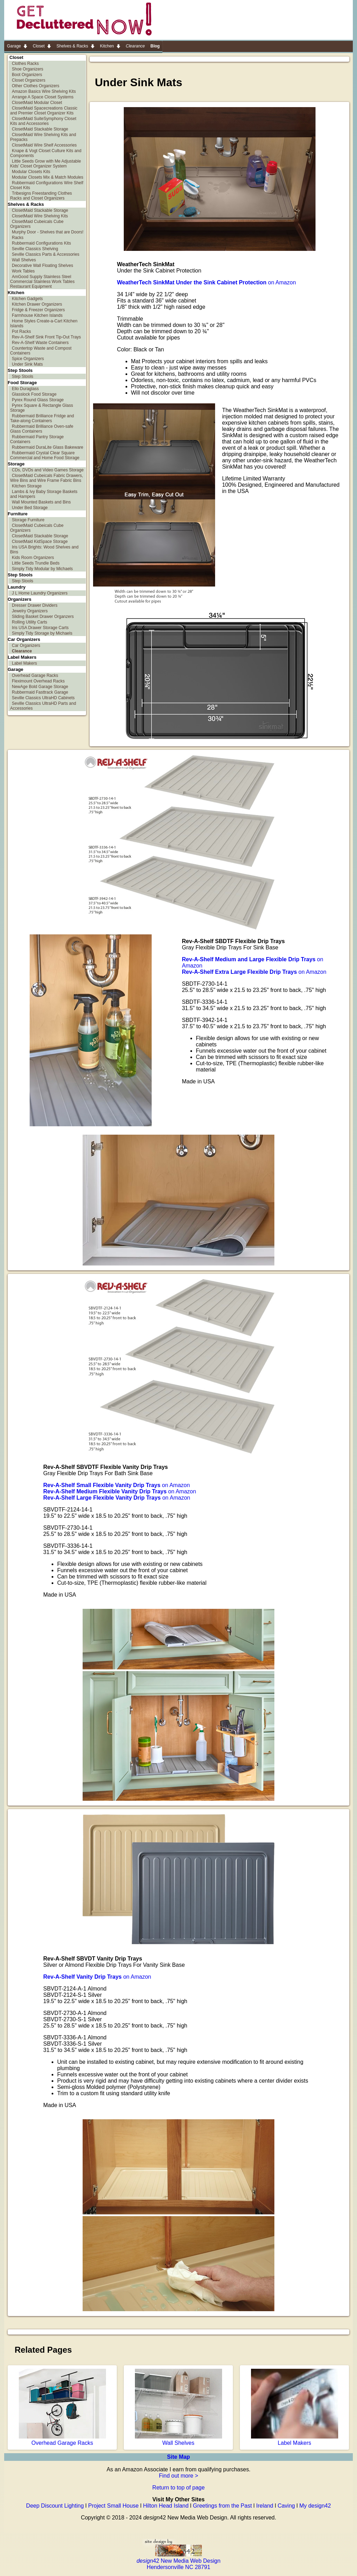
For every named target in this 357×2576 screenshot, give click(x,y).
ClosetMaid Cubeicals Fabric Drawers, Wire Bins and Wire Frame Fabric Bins (46, 478)
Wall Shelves (24, 259)
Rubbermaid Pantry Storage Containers (37, 439)
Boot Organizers (27, 74)
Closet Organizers (28, 80)
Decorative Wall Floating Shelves (42, 265)
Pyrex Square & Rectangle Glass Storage (41, 408)
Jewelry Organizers (30, 610)
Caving (286, 2506)
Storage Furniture (28, 519)
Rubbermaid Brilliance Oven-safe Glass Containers (41, 429)
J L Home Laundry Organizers (40, 593)
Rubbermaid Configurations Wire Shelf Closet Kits (46, 185)
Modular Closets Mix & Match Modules (47, 177)
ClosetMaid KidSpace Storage (40, 541)
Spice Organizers (28, 358)
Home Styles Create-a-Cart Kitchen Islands (43, 323)
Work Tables (23, 271)
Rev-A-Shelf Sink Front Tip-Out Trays (46, 337)
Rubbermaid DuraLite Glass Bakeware (47, 447)
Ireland (264, 2506)
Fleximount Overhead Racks (38, 681)
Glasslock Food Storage (34, 394)
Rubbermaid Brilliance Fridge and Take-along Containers (42, 418)
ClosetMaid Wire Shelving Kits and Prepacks (43, 137)
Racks (17, 237)
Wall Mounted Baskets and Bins (41, 502)
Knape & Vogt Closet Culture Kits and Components (45, 153)
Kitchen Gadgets (27, 298)
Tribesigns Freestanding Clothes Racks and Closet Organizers (41, 196)
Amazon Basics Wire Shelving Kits (44, 91)
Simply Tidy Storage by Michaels (42, 633)
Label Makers (24, 663)
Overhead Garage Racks (35, 675)
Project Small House (113, 2506)
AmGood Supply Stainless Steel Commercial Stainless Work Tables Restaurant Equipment (42, 281)
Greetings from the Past (222, 2506)
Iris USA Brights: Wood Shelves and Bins (44, 549)
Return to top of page (178, 2488)
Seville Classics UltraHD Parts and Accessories (43, 706)
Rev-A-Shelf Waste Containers (40, 342)
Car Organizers (26, 645)
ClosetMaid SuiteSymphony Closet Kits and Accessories (43, 121)
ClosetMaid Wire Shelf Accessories (44, 145)
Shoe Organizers (27, 69)
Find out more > (178, 2476)
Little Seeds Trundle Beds (36, 563)
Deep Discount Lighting (55, 2506)
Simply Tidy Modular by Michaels (42, 568)
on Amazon (206, 282)
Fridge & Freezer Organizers (38, 309)
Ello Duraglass (25, 388)
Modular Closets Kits (31, 171)
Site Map (178, 2457)
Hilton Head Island (166, 2506)
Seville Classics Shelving (35, 248)
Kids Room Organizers (33, 557)
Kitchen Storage (26, 486)
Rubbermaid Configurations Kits (41, 243)
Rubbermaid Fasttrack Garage (40, 692)
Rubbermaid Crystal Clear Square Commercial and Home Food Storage (44, 455)
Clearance (22, 651)
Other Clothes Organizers (35, 85)
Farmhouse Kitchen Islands (37, 315)
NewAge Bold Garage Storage (40, 686)
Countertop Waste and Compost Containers (40, 351)
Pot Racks (21, 331)
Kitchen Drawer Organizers (37, 304)
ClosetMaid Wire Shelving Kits (40, 216)
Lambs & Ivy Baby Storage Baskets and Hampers (43, 494)
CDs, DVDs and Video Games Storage (48, 470)
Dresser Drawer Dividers (35, 605)
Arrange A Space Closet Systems (43, 97)
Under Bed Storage (30, 507)
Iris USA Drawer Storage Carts (40, 627)
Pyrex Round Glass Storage (38, 399)
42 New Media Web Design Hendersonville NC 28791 (179, 2561)
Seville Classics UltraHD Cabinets (43, 697)
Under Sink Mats (27, 364)
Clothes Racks (25, 63)
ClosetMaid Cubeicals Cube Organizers (36, 224)
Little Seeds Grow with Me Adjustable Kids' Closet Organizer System (45, 164)
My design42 (315, 2506)
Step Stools (22, 376)
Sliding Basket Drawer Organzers (43, 616)
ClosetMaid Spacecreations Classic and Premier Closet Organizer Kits (43, 110)
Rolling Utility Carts (29, 622)
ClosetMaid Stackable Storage (40, 129)
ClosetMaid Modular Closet (37, 102)
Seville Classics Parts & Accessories (45, 254)
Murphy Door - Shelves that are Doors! (47, 232)
